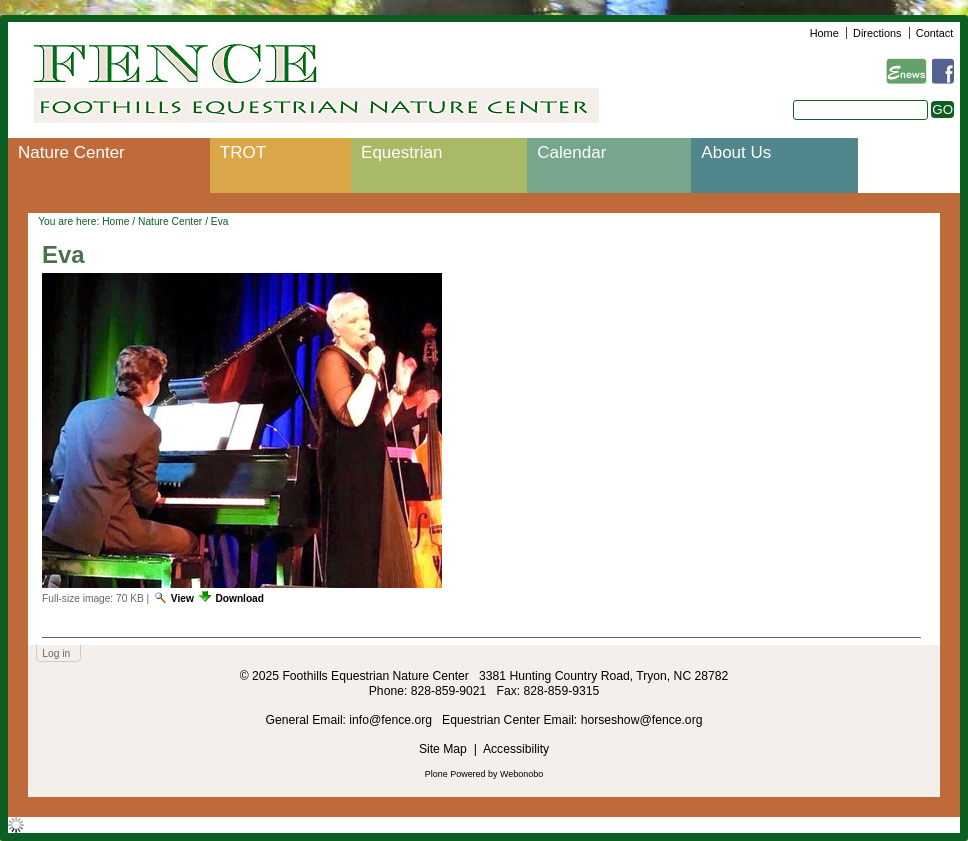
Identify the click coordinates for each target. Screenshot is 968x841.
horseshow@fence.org (642, 720)
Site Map (443, 749)
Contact (934, 33)
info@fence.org (392, 720)
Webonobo (521, 774)
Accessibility (516, 749)
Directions (877, 33)
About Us (736, 152)
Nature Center (71, 152)
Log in (56, 653)
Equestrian (401, 152)
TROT (243, 152)
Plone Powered (455, 774)
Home (824, 33)
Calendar (571, 152)
